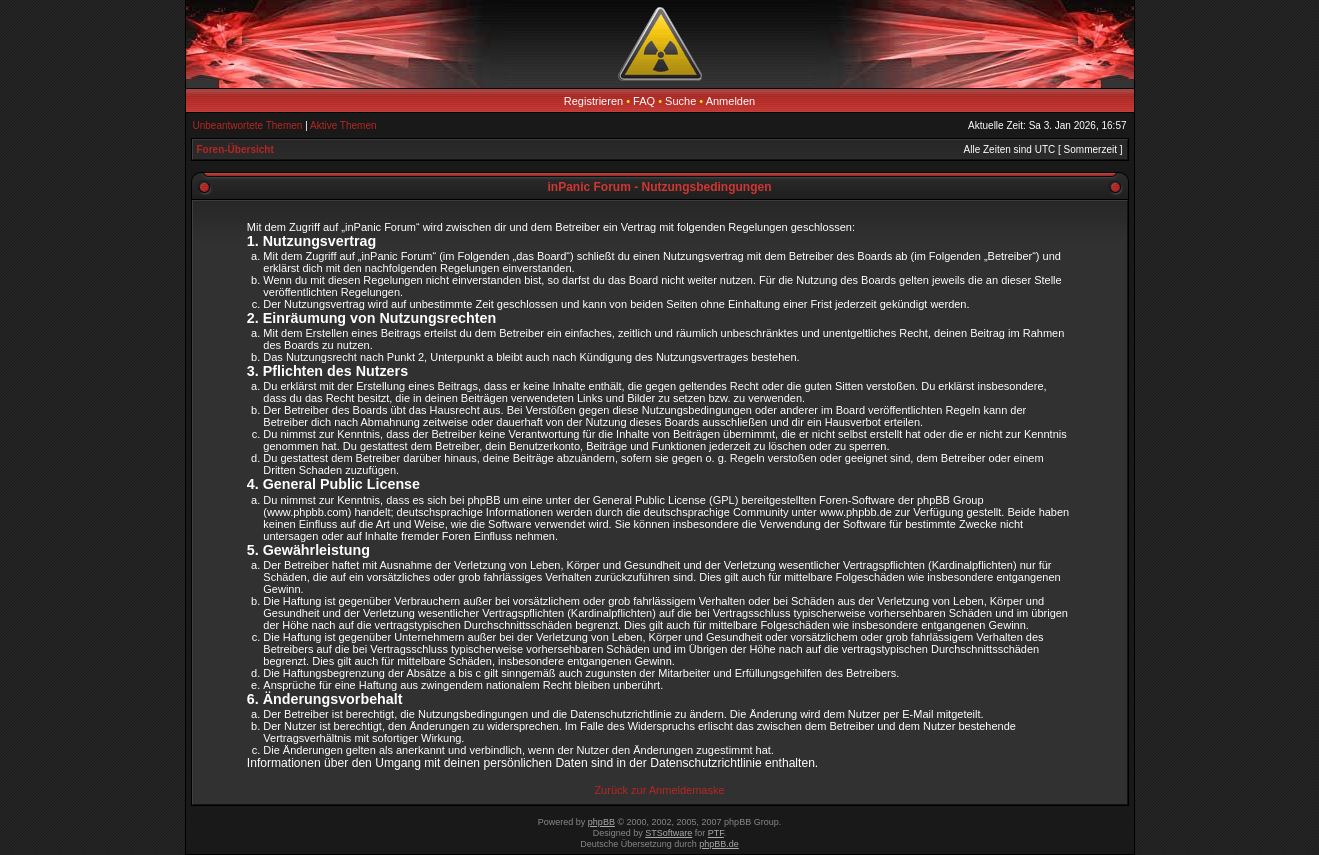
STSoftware (668, 833)
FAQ (644, 101)
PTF (716, 833)
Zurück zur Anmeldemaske (659, 790)
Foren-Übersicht (235, 149)
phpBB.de (719, 844)
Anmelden (731, 101)
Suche (680, 101)
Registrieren (593, 101)
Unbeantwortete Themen (248, 125)
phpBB (601, 822)
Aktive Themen (343, 125)
